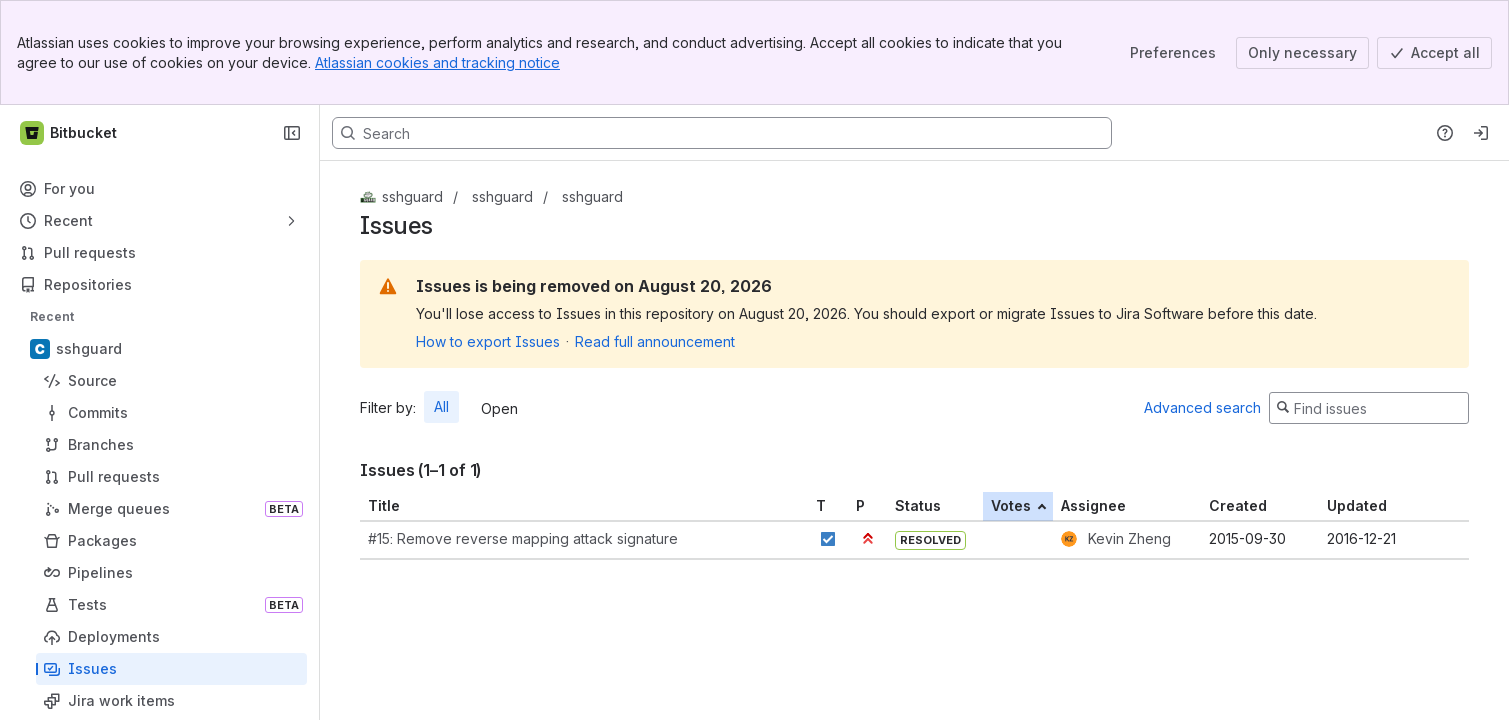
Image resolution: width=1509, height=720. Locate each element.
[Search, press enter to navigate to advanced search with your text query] (722, 133)
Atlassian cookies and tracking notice (437, 62)
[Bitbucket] (69, 133)
